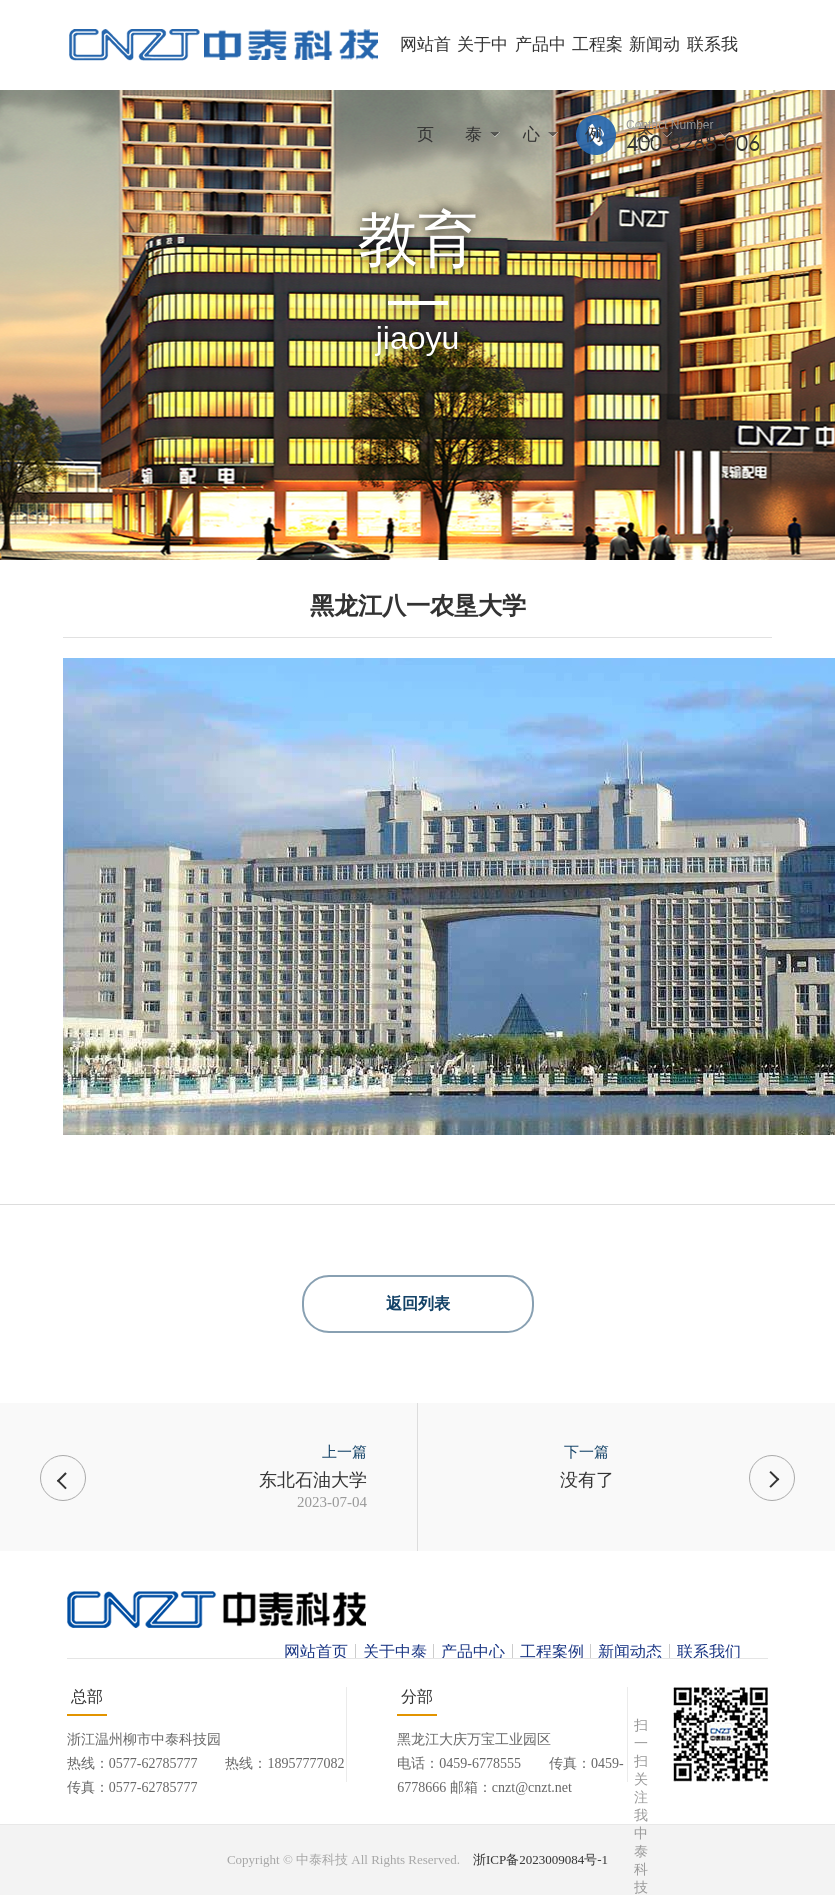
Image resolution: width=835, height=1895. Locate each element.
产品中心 (473, 1651)
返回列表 (418, 1303)
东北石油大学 (313, 1480)
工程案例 (552, 1651)
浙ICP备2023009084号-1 (540, 1859)
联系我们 (709, 1651)
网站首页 (316, 1651)
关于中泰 (395, 1651)
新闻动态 (630, 1651)
